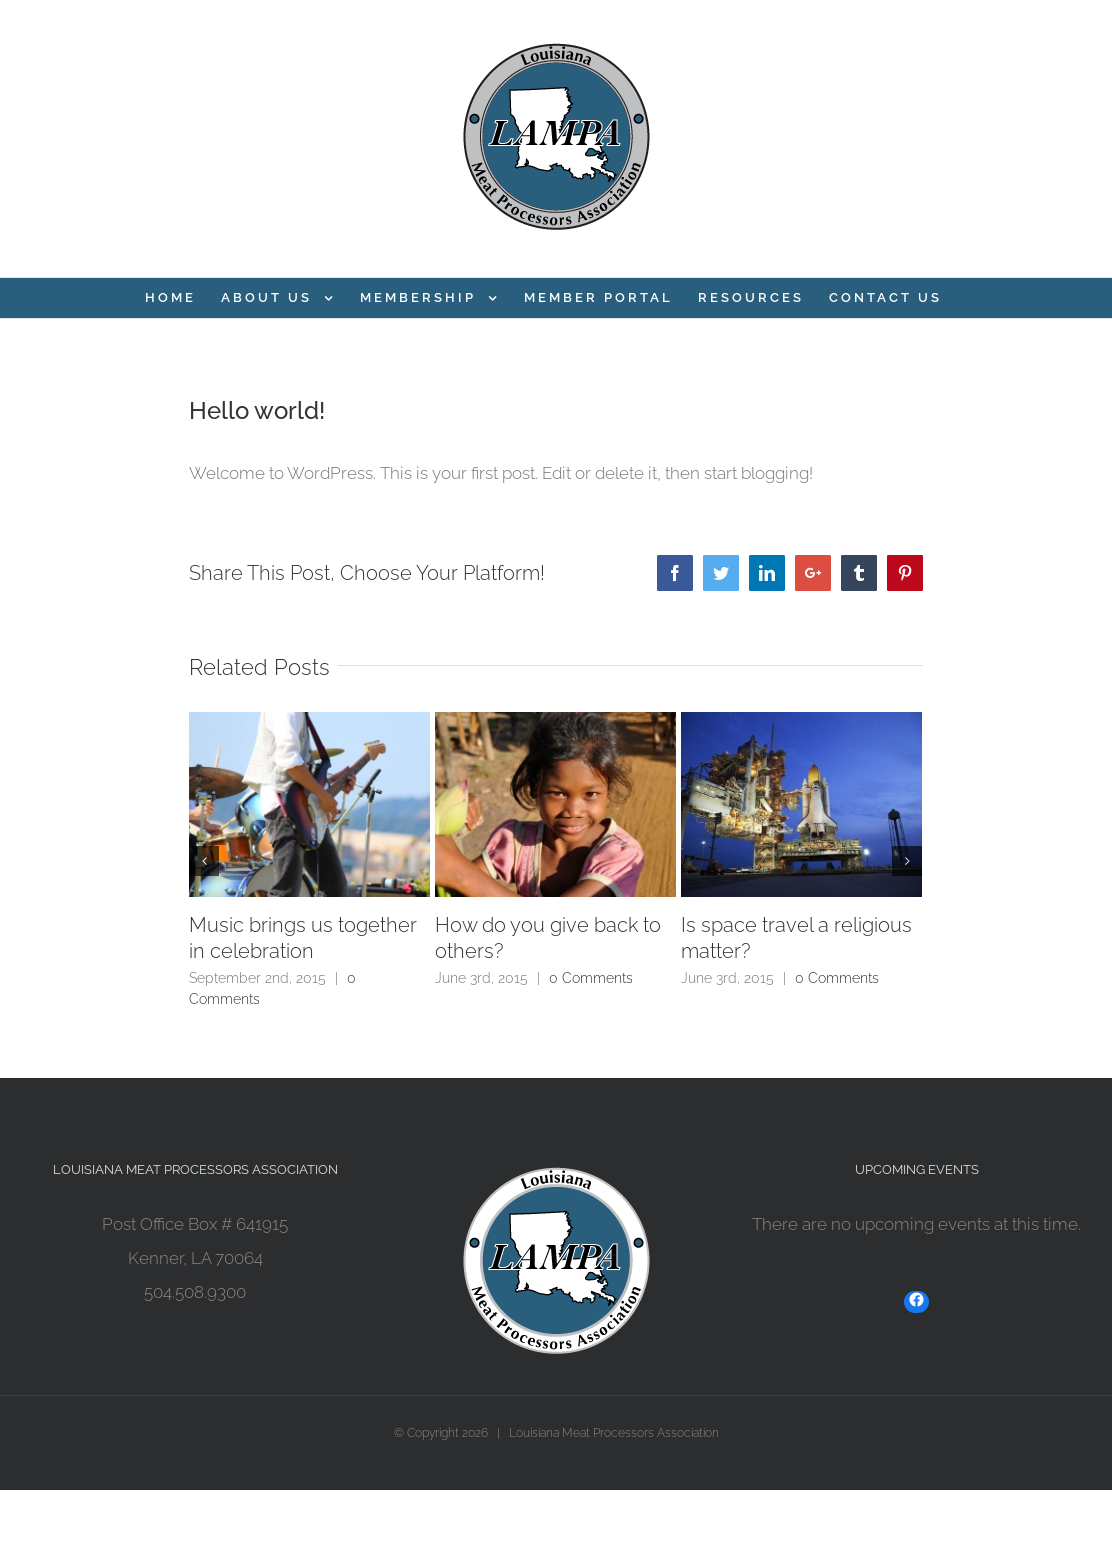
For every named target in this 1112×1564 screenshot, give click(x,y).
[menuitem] (170, 298)
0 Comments (591, 978)
